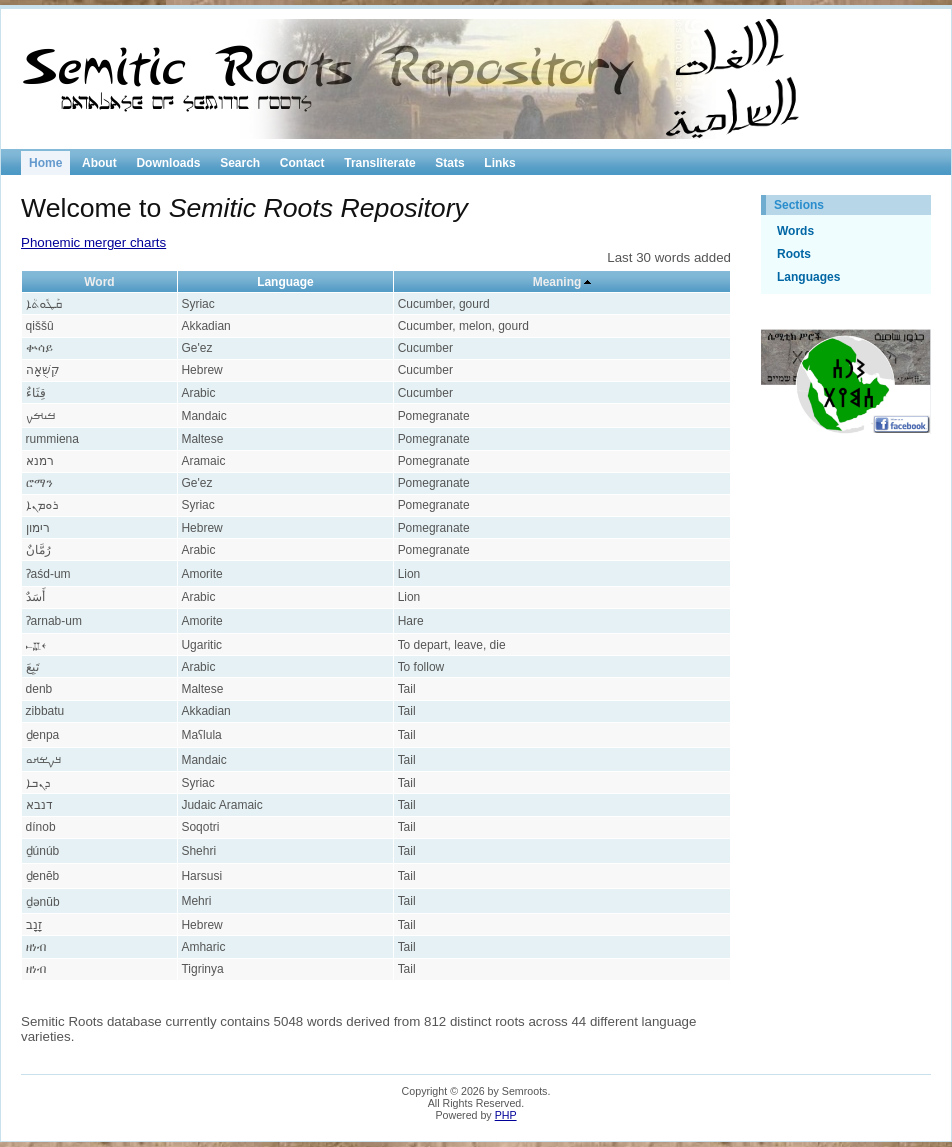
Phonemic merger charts (93, 242)
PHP (506, 1115)
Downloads (168, 163)
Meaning (557, 282)
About (99, 163)
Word (99, 282)
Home (45, 163)
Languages (808, 277)
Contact (302, 163)
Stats (449, 163)
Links (499, 163)
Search (240, 163)
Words (795, 231)
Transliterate (379, 163)
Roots (794, 254)
